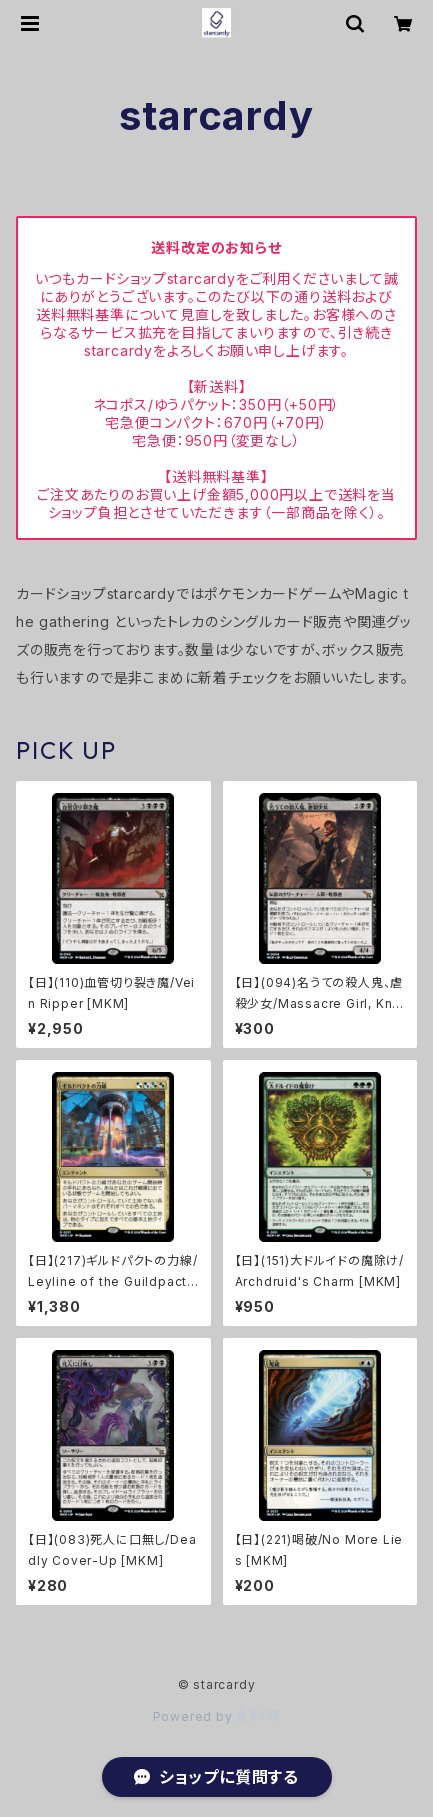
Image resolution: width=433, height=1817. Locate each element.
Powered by (217, 1716)
